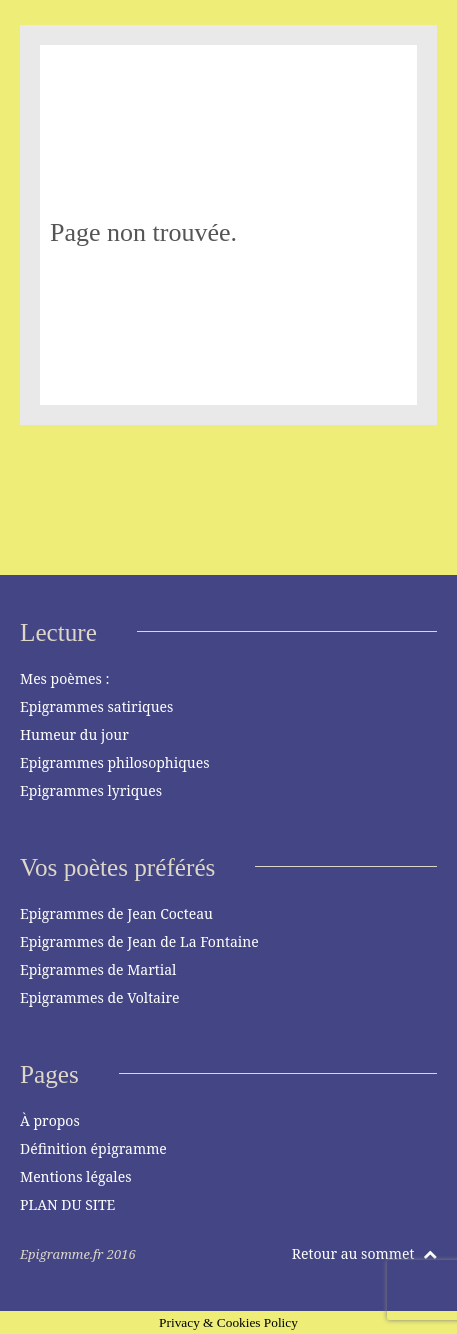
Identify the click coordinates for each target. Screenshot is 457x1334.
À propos (50, 1120)
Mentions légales (76, 1176)
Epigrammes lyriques (91, 790)
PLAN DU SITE (67, 1204)
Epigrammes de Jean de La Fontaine (139, 941)
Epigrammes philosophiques (114, 762)
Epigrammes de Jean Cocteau (116, 913)
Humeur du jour (74, 734)
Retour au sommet (364, 1253)
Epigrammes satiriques (96, 706)
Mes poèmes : (64, 678)
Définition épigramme (93, 1148)
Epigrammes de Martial (98, 969)
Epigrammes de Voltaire (100, 997)
